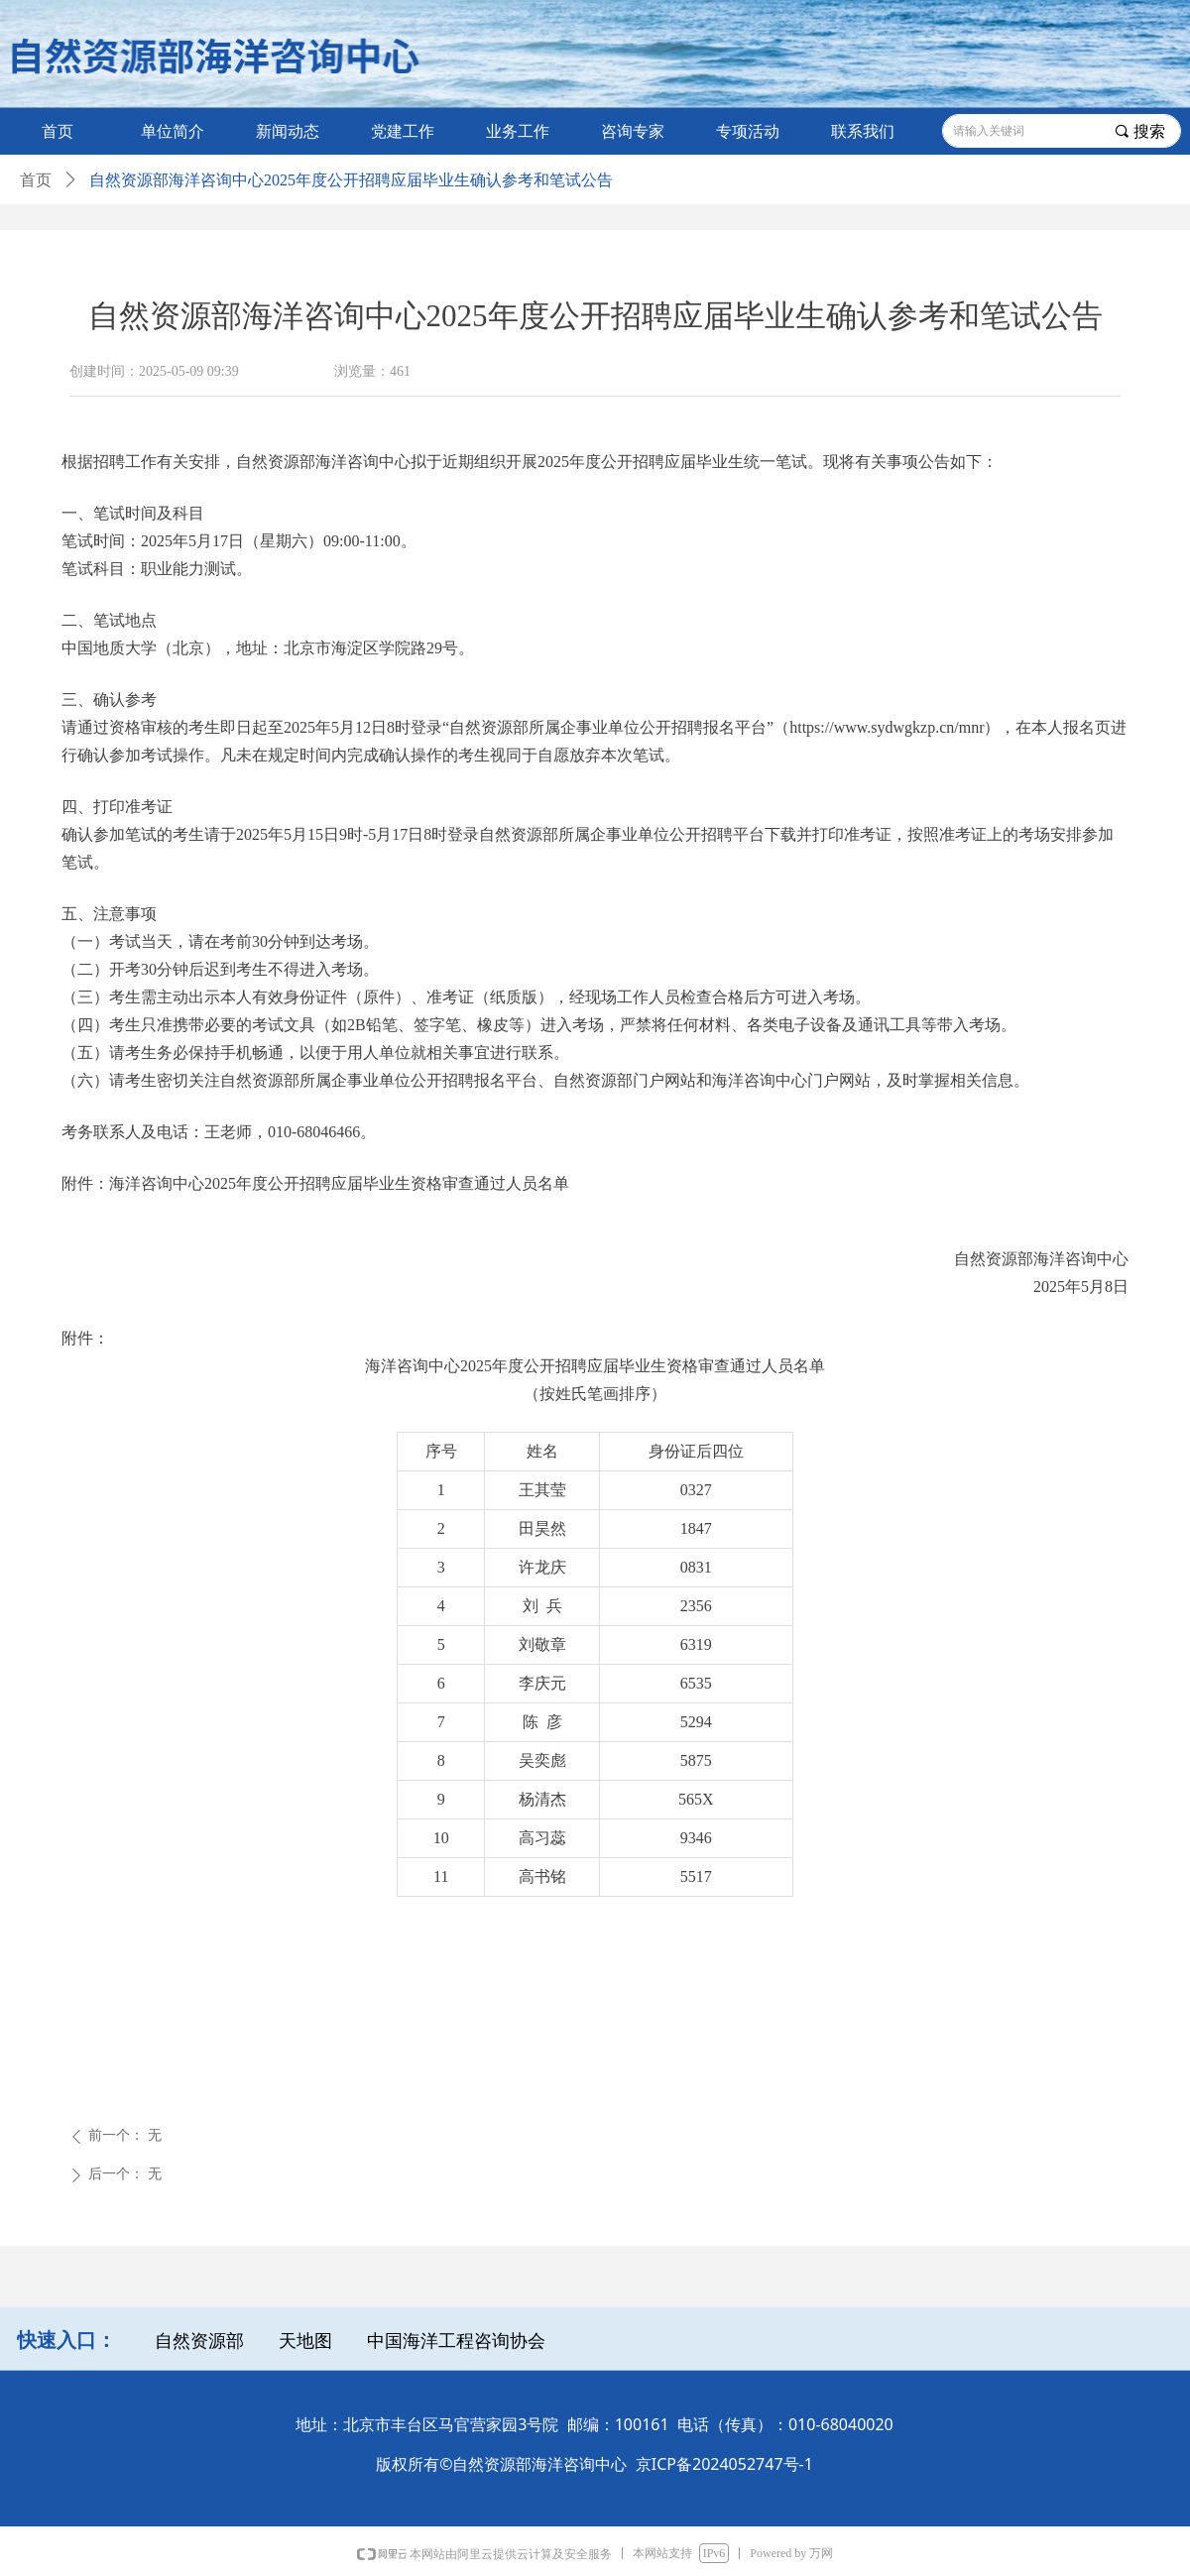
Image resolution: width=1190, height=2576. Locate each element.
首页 (36, 180)
